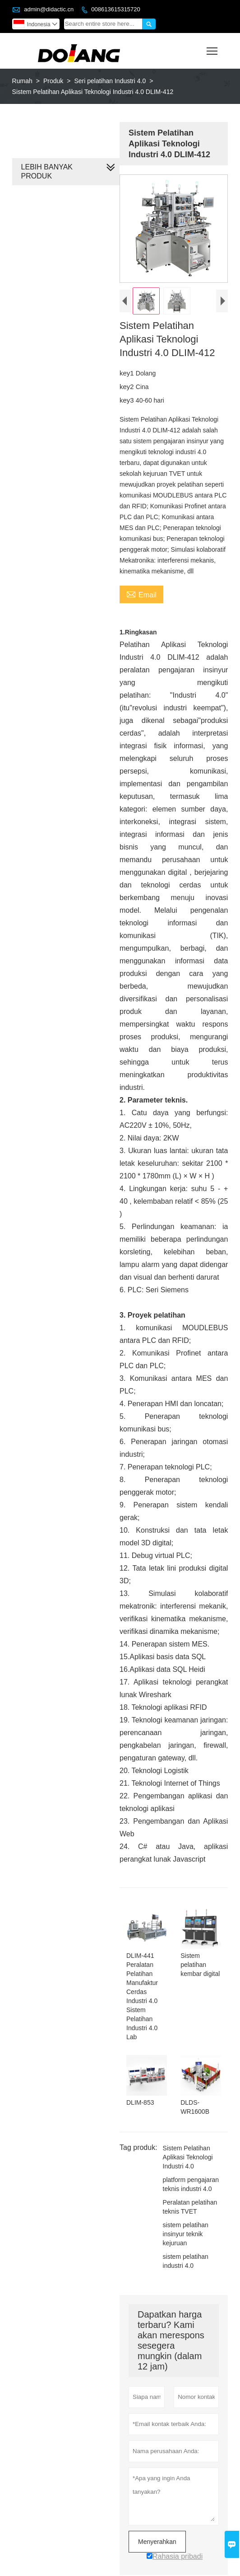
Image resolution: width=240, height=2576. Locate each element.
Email (140, 595)
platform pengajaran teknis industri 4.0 (190, 2162)
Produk (53, 80)
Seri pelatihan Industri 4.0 (110, 80)
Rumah (22, 80)
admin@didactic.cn (49, 9)
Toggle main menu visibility (213, 48)
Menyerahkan (156, 2519)
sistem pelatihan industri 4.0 (184, 2238)
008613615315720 (115, 9)
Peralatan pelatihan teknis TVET (189, 2184)
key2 (126, 388)
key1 (126, 374)
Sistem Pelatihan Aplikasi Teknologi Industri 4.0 (187, 2134)
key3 (126, 401)
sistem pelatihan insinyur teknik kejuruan (184, 2211)
